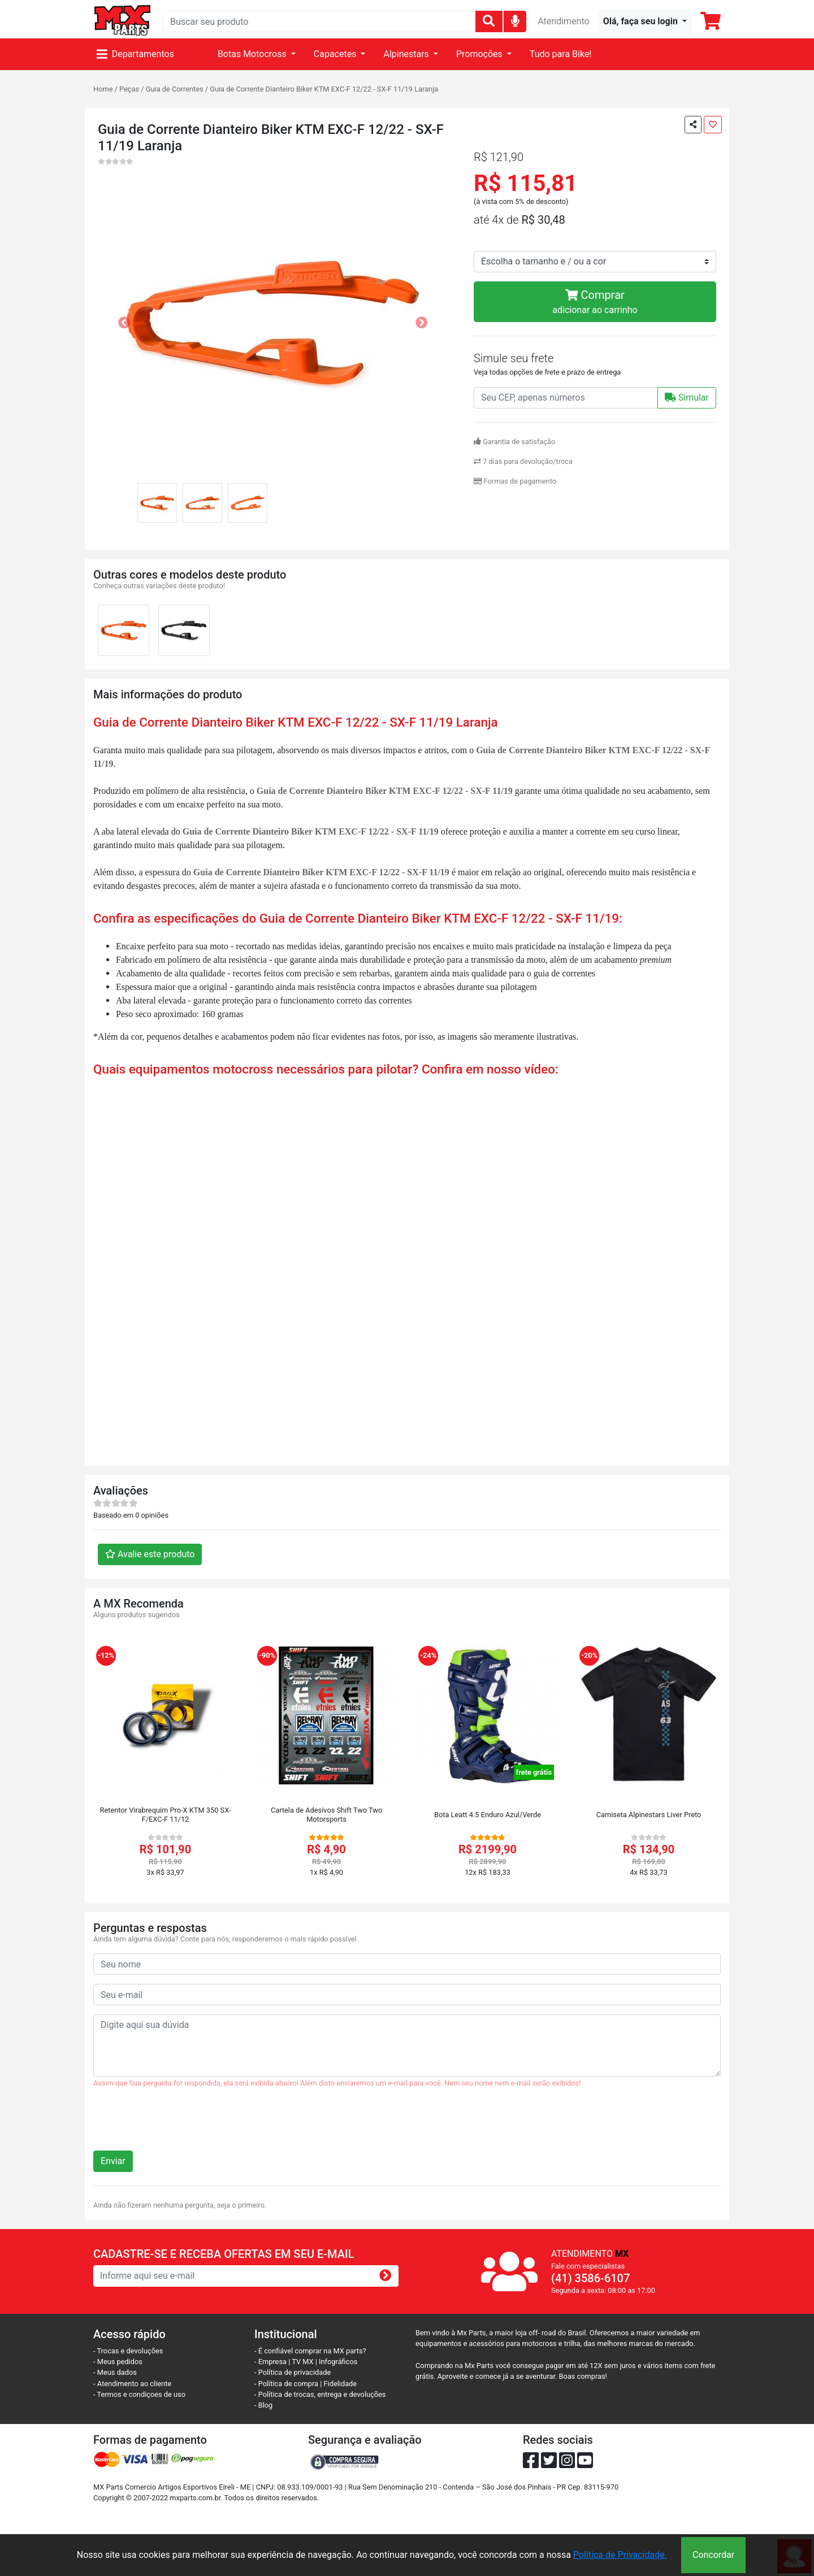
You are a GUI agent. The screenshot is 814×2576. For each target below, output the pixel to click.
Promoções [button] (480, 54)
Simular (687, 397)
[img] (515, 21)
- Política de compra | (289, 2383)
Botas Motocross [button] (253, 54)
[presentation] (179, 2124)
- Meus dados (115, 2372)
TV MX (302, 2361)
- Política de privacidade (292, 2372)
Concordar (713, 2554)
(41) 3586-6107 (590, 2278)
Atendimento (563, 21)
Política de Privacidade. (620, 2554)
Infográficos (338, 2361)
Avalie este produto (149, 1554)
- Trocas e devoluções (128, 2351)
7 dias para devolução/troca (523, 461)
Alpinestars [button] (407, 54)
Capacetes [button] (336, 54)
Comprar (595, 302)
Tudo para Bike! (561, 54)
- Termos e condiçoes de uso (139, 2394)
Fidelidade (340, 2383)
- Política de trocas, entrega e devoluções (320, 2394)
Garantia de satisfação (514, 441)
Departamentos (135, 54)
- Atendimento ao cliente (132, 2383)
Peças (129, 89)
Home (102, 89)
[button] (645, 21)
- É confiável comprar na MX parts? (310, 2351)
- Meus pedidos (117, 2361)
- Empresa (270, 2361)
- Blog (263, 2405)
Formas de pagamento (515, 481)
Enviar (113, 2161)
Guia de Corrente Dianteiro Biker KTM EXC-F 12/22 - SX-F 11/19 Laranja (324, 89)
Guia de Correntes (175, 89)
